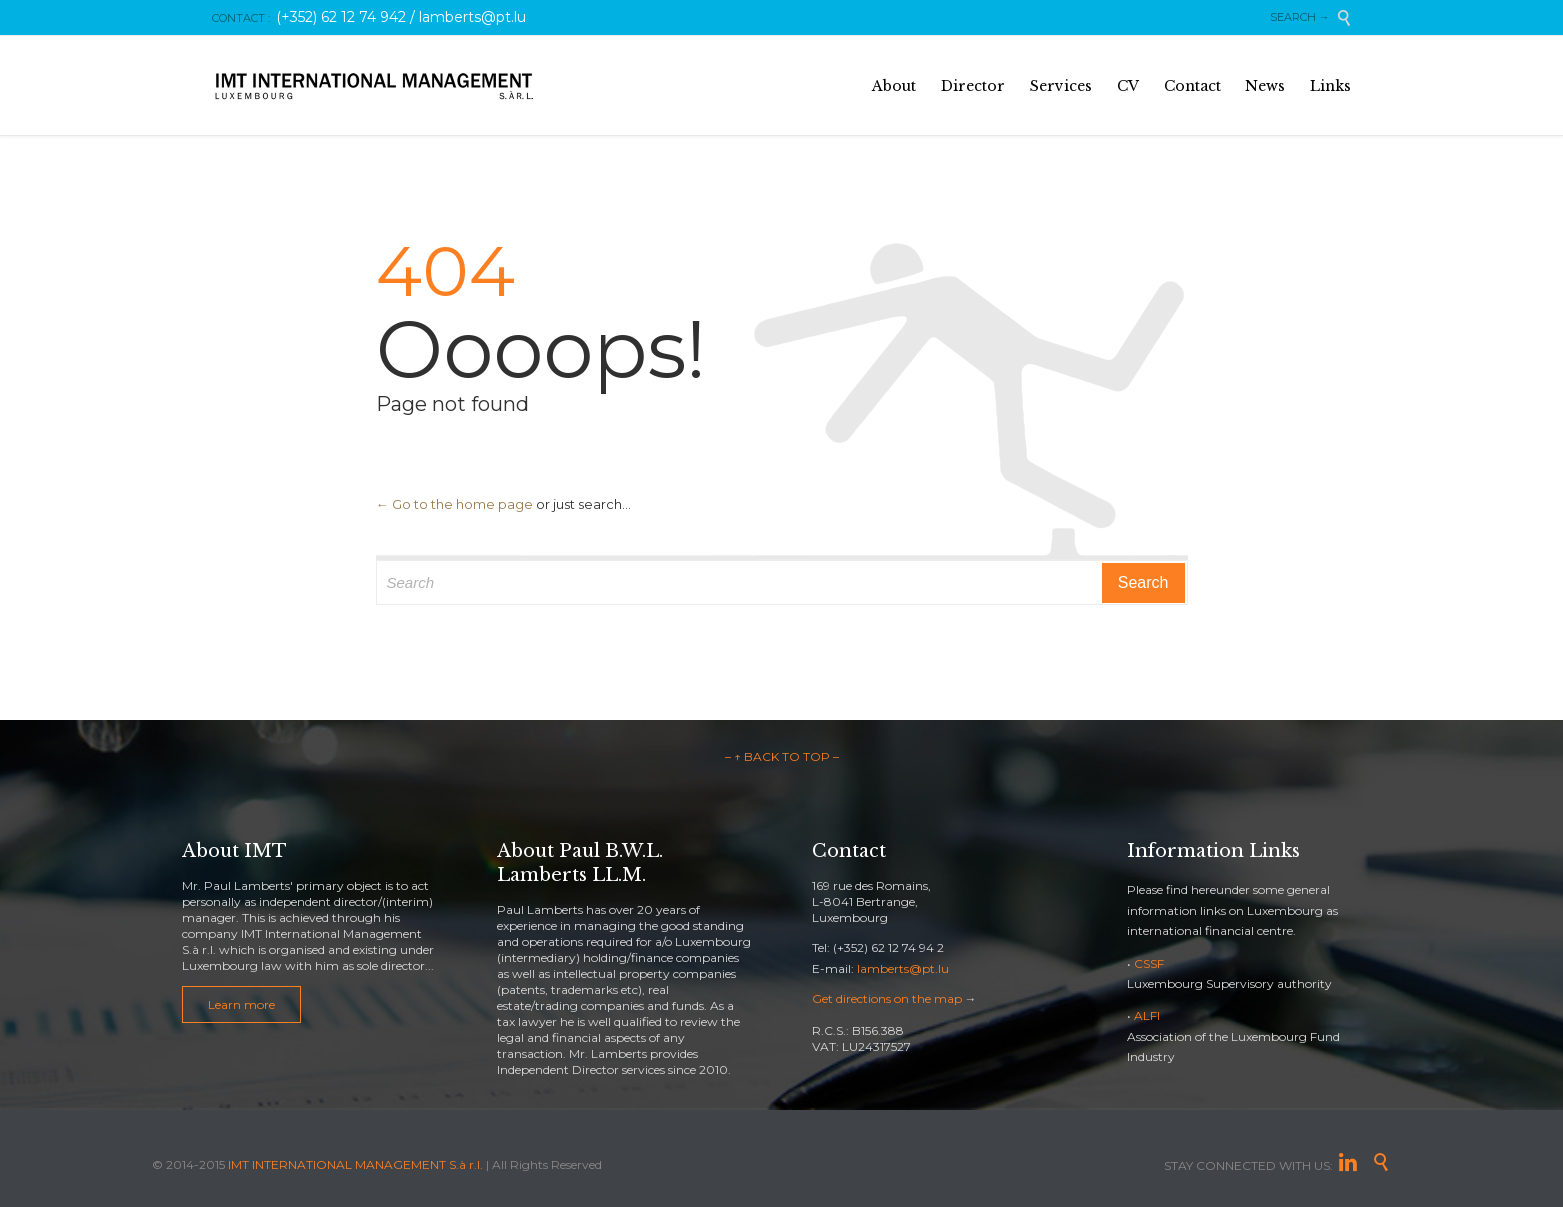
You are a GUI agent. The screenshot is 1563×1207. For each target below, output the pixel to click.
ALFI (1147, 1015)
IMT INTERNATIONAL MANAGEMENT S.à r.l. (355, 1164)
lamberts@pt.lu (903, 968)
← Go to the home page (454, 504)
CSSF (1149, 963)
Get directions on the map (887, 998)
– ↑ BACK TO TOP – (782, 756)
